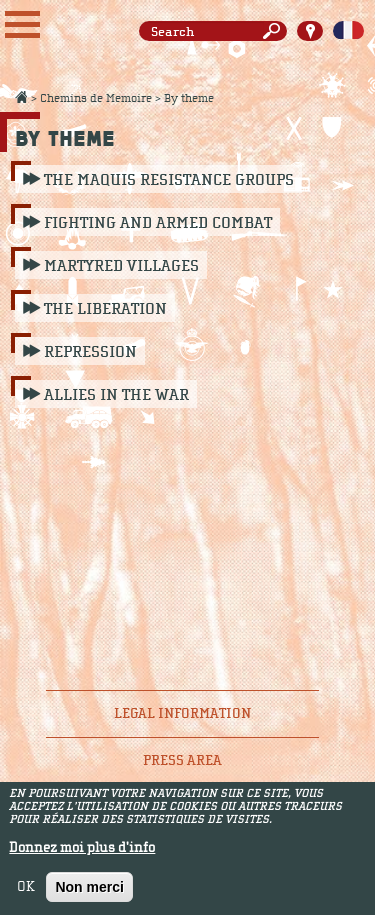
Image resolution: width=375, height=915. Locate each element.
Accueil (21, 97)
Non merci (89, 892)
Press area (182, 760)
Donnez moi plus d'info (82, 853)
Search (275, 31)
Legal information (182, 713)
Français (348, 31)
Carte (310, 31)
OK (26, 892)
